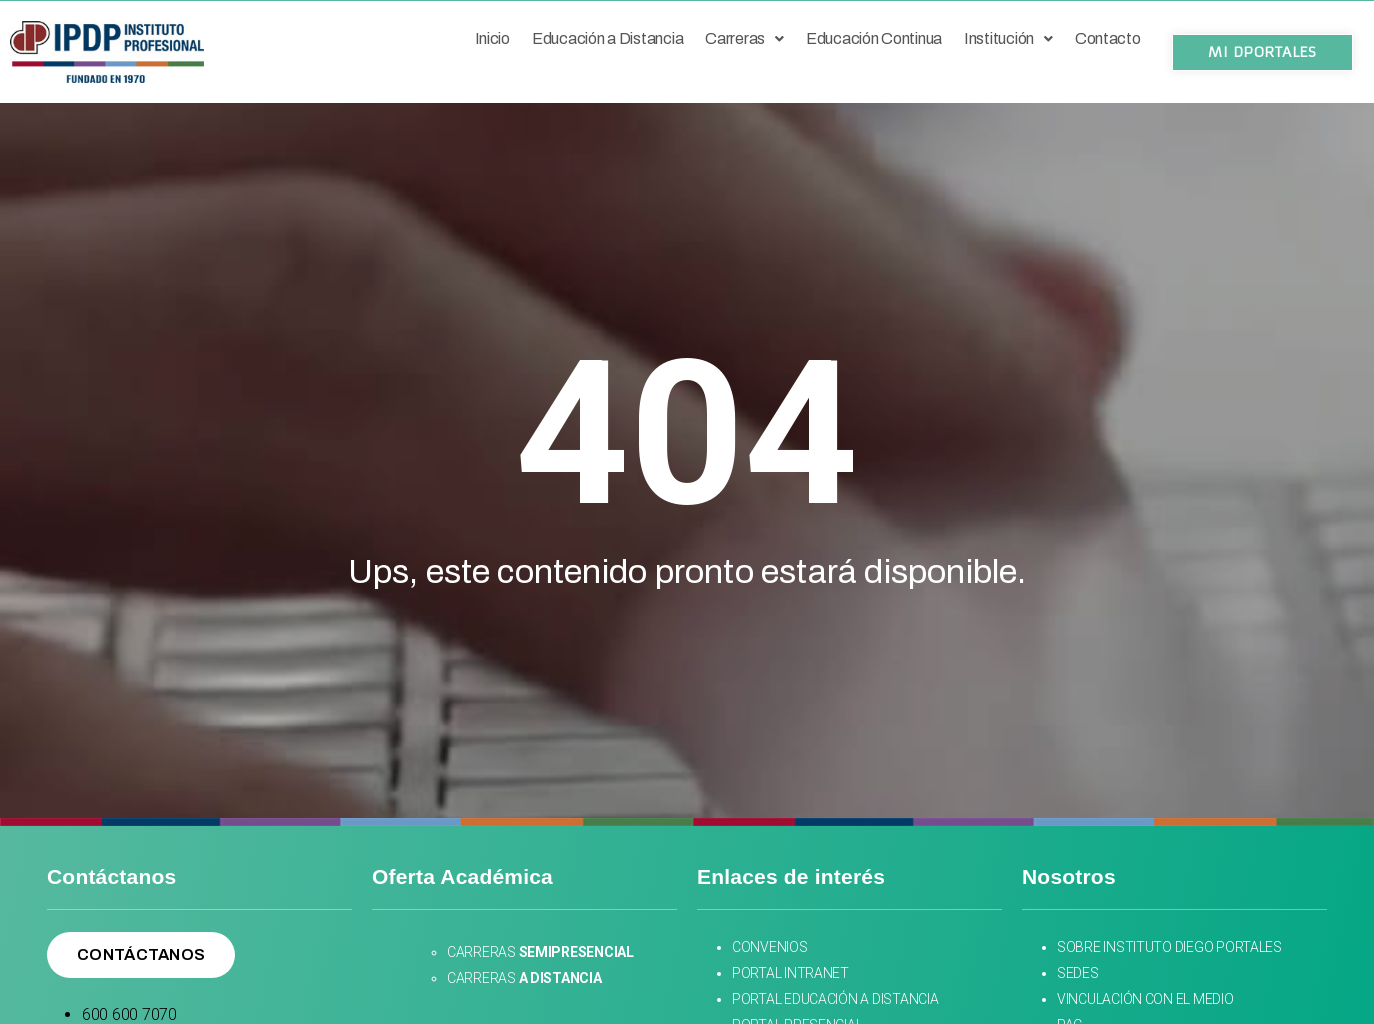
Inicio (492, 38)
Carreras (744, 38)
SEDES (1079, 973)
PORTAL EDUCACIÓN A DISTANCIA (835, 999)
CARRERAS (540, 952)
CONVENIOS (771, 947)
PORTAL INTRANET (790, 973)
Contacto (1108, 38)
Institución (1008, 38)
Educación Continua (874, 38)
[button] (1262, 52)
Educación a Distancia (607, 38)
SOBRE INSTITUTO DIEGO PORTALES (1169, 947)
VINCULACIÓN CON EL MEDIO (1145, 999)
